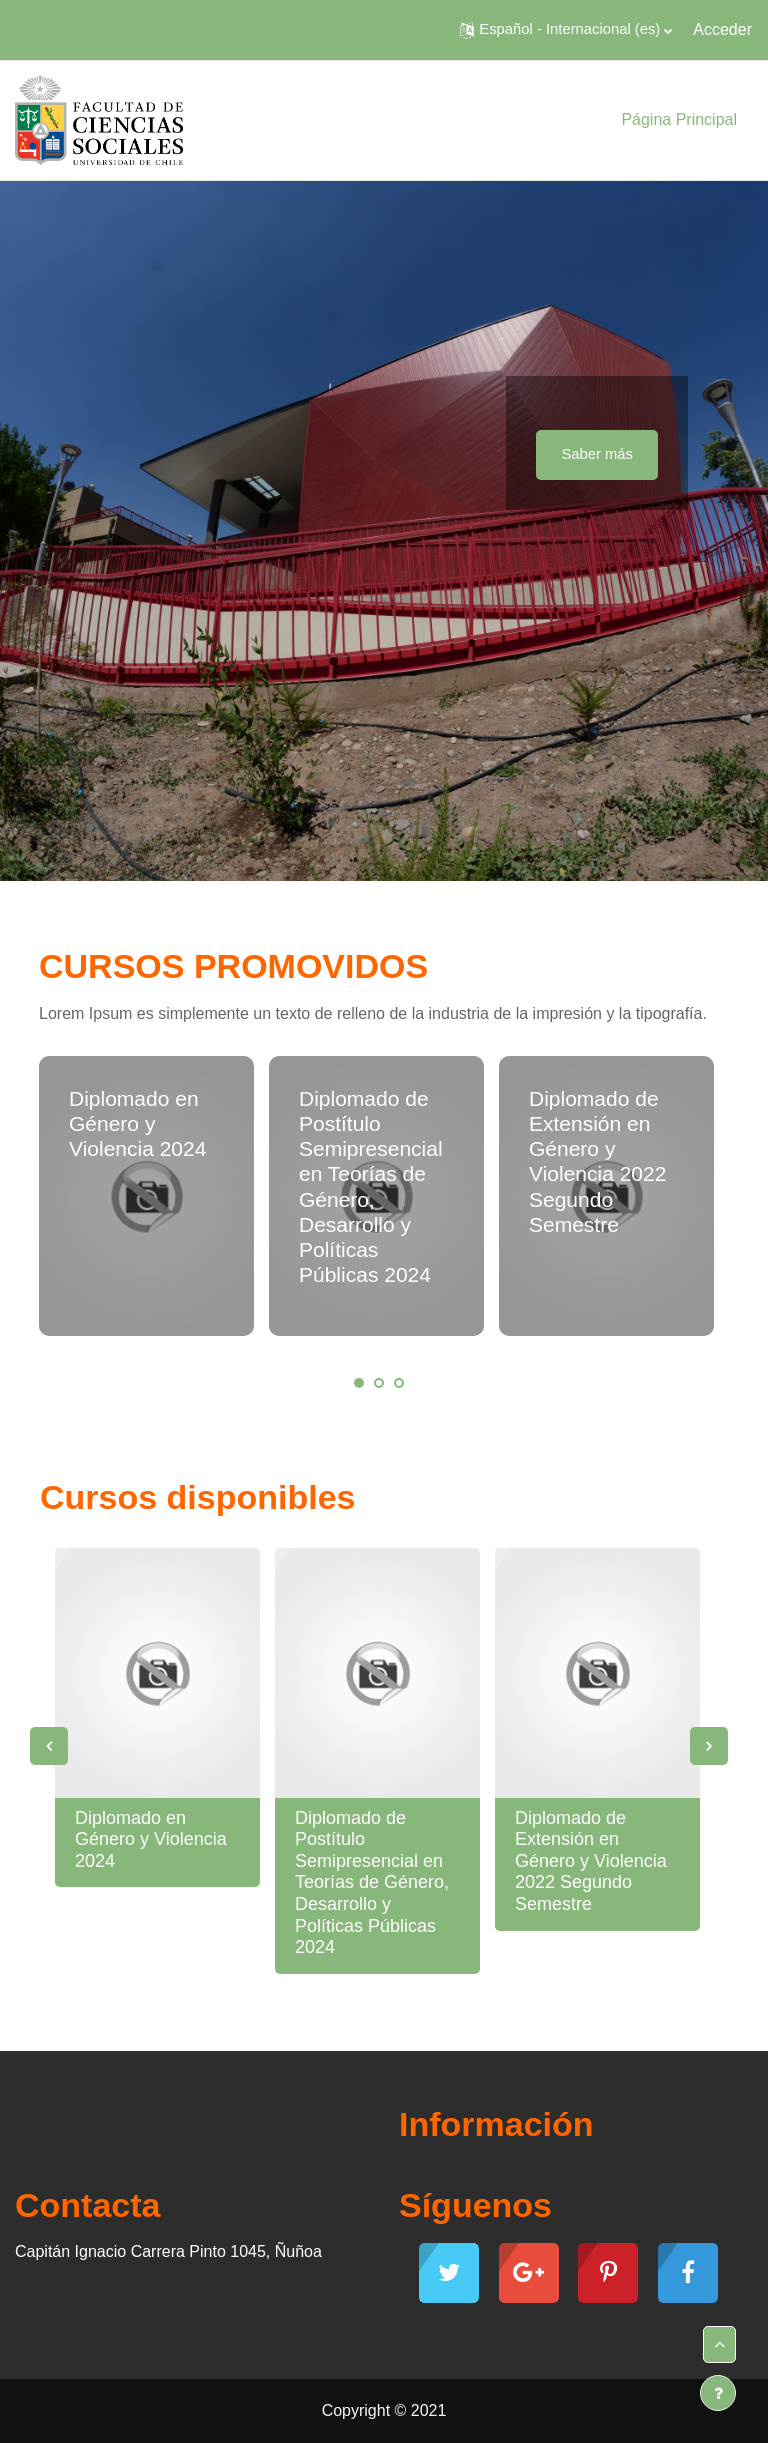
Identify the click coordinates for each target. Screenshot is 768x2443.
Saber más (597, 454)
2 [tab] (379, 1383)
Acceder (722, 29)
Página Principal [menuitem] (679, 119)
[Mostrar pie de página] (718, 2393)
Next (709, 1746)
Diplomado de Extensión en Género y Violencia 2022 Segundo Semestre (591, 1861)
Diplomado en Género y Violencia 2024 (137, 1123)
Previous (49, 1746)
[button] (566, 30)
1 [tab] (359, 1383)
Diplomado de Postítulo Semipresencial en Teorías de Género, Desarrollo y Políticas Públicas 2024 (372, 1883)
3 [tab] (399, 1383)
